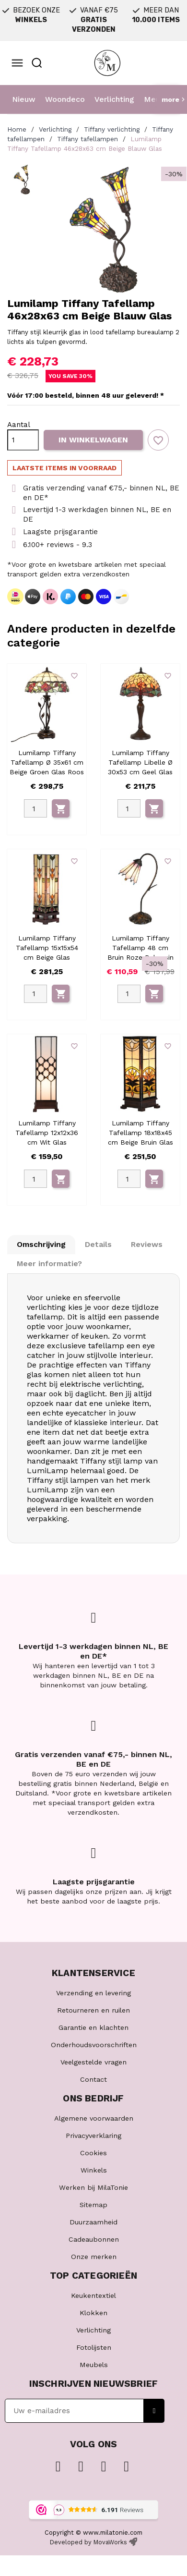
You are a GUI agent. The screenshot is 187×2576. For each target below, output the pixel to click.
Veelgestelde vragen (93, 2062)
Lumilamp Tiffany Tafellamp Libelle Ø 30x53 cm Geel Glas (140, 762)
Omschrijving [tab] (41, 1244)
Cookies (93, 2153)
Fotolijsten (93, 2347)
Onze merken (94, 2256)
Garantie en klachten (93, 2027)
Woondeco (65, 99)
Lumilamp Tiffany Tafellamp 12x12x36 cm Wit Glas (46, 1132)
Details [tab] (98, 1244)
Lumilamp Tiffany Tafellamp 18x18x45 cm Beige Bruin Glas (140, 1132)
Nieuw (23, 99)
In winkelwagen (93, 439)
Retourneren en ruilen (93, 2010)
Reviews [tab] (147, 1244)
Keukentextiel (93, 2295)
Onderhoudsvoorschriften (94, 2045)
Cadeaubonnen (94, 2239)
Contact (93, 2079)
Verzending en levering (93, 1993)
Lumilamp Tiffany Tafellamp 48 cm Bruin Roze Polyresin (140, 947)
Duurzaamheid (93, 2222)
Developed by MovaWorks (88, 2542)
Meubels (94, 2364)
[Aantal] (23, 440)
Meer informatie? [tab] (49, 1263)
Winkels (94, 2170)
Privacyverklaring (93, 2135)
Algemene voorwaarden (93, 2118)
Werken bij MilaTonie (93, 2187)
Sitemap (93, 2205)
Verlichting (114, 99)
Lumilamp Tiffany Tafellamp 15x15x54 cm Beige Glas (47, 947)
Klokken (93, 2313)
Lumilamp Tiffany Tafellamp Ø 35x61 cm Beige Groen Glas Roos (47, 762)
